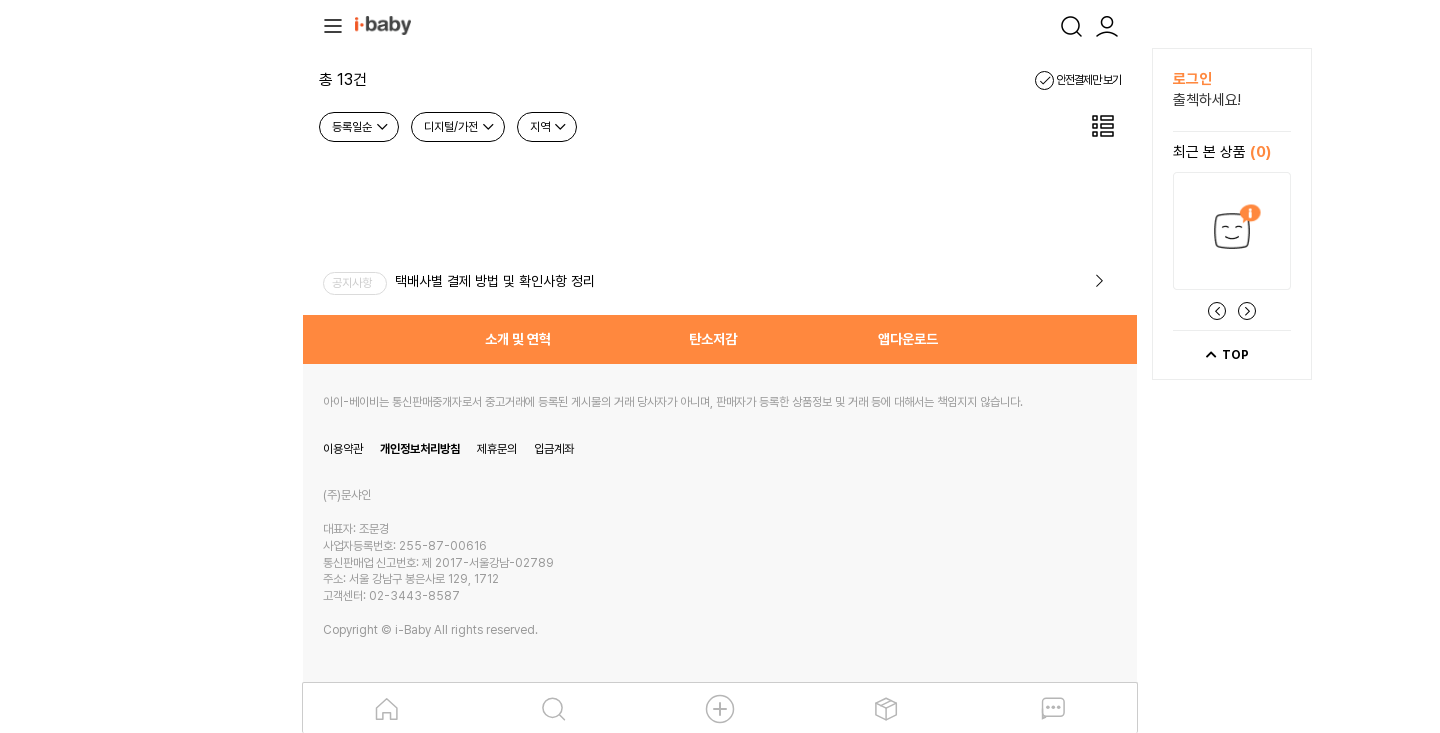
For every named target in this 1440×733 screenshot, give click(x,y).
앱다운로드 (908, 339)
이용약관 (343, 449)
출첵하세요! (1207, 100)
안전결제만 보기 (1078, 80)
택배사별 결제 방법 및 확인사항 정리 (495, 281)
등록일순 (361, 127)
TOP (1226, 355)
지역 (549, 127)
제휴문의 (497, 449)
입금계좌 (554, 449)
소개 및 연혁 (518, 339)
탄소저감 (713, 339)
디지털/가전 (460, 127)
